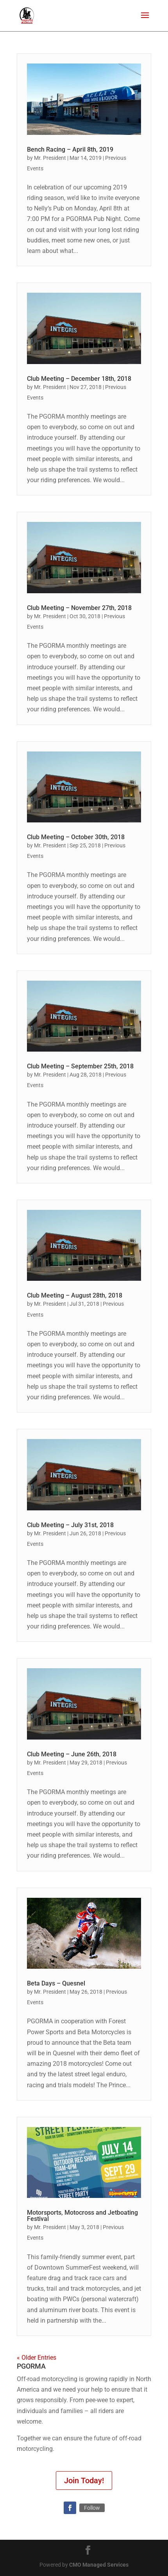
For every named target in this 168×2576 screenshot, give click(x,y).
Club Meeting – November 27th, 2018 (79, 608)
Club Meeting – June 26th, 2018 (71, 1754)
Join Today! (84, 2480)
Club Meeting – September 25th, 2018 (80, 1066)
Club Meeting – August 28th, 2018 (74, 1295)
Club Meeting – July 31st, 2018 (70, 1525)
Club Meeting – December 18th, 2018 (79, 378)
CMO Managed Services (99, 2565)
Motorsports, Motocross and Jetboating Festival (82, 2215)
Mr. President (50, 158)
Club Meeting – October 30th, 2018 (76, 837)
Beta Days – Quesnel (56, 1983)
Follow (92, 2508)
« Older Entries (36, 2357)
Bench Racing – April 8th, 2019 (70, 149)
